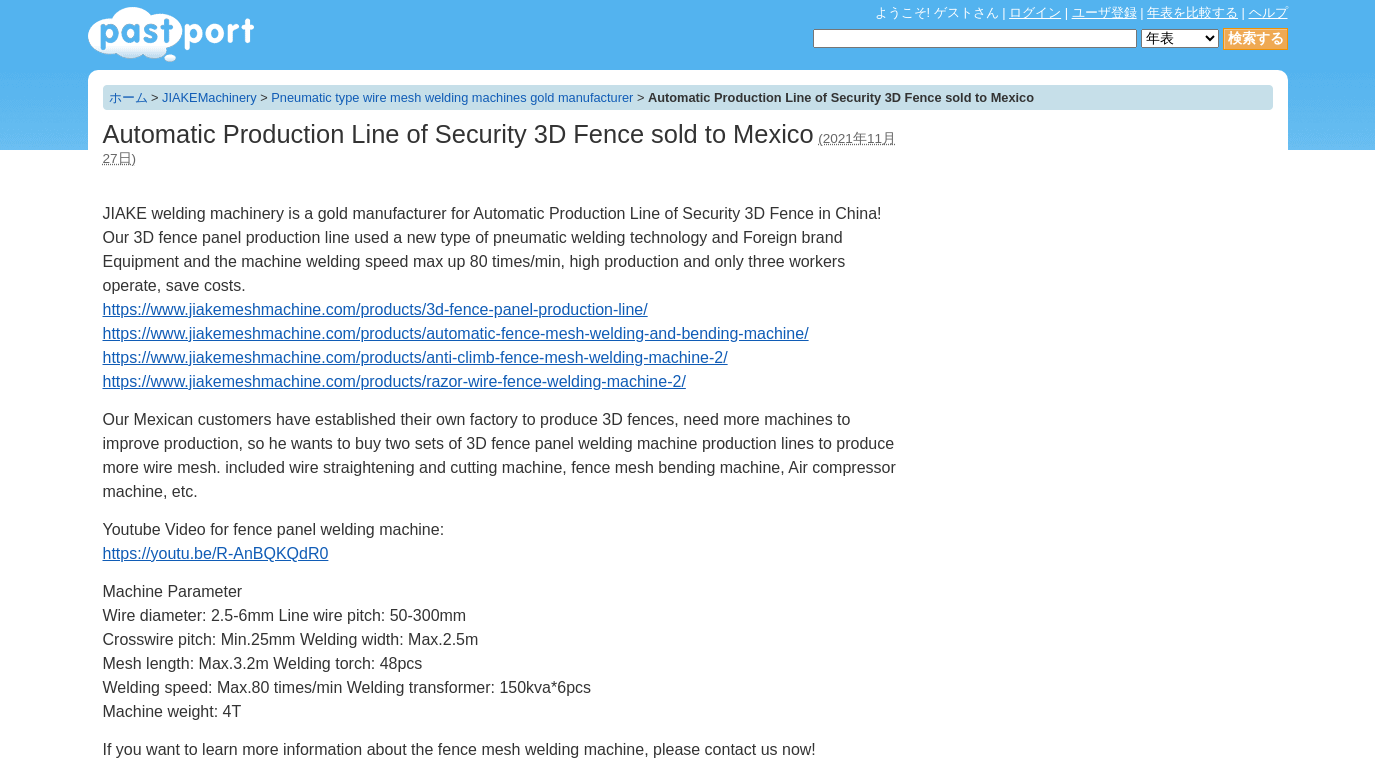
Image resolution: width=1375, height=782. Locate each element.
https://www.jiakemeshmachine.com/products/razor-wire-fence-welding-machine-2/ (394, 381)
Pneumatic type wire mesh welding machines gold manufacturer (452, 97)
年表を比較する (1192, 12)
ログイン (1035, 12)
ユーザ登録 (1104, 12)
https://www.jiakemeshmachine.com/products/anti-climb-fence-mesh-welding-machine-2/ (415, 357)
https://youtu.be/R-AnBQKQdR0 (216, 553)
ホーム (128, 97)
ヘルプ (1268, 12)
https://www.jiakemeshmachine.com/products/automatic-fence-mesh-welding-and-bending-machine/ (456, 333)
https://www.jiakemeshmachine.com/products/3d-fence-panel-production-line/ (375, 309)
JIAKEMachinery (209, 97)
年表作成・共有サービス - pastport (171, 34)
